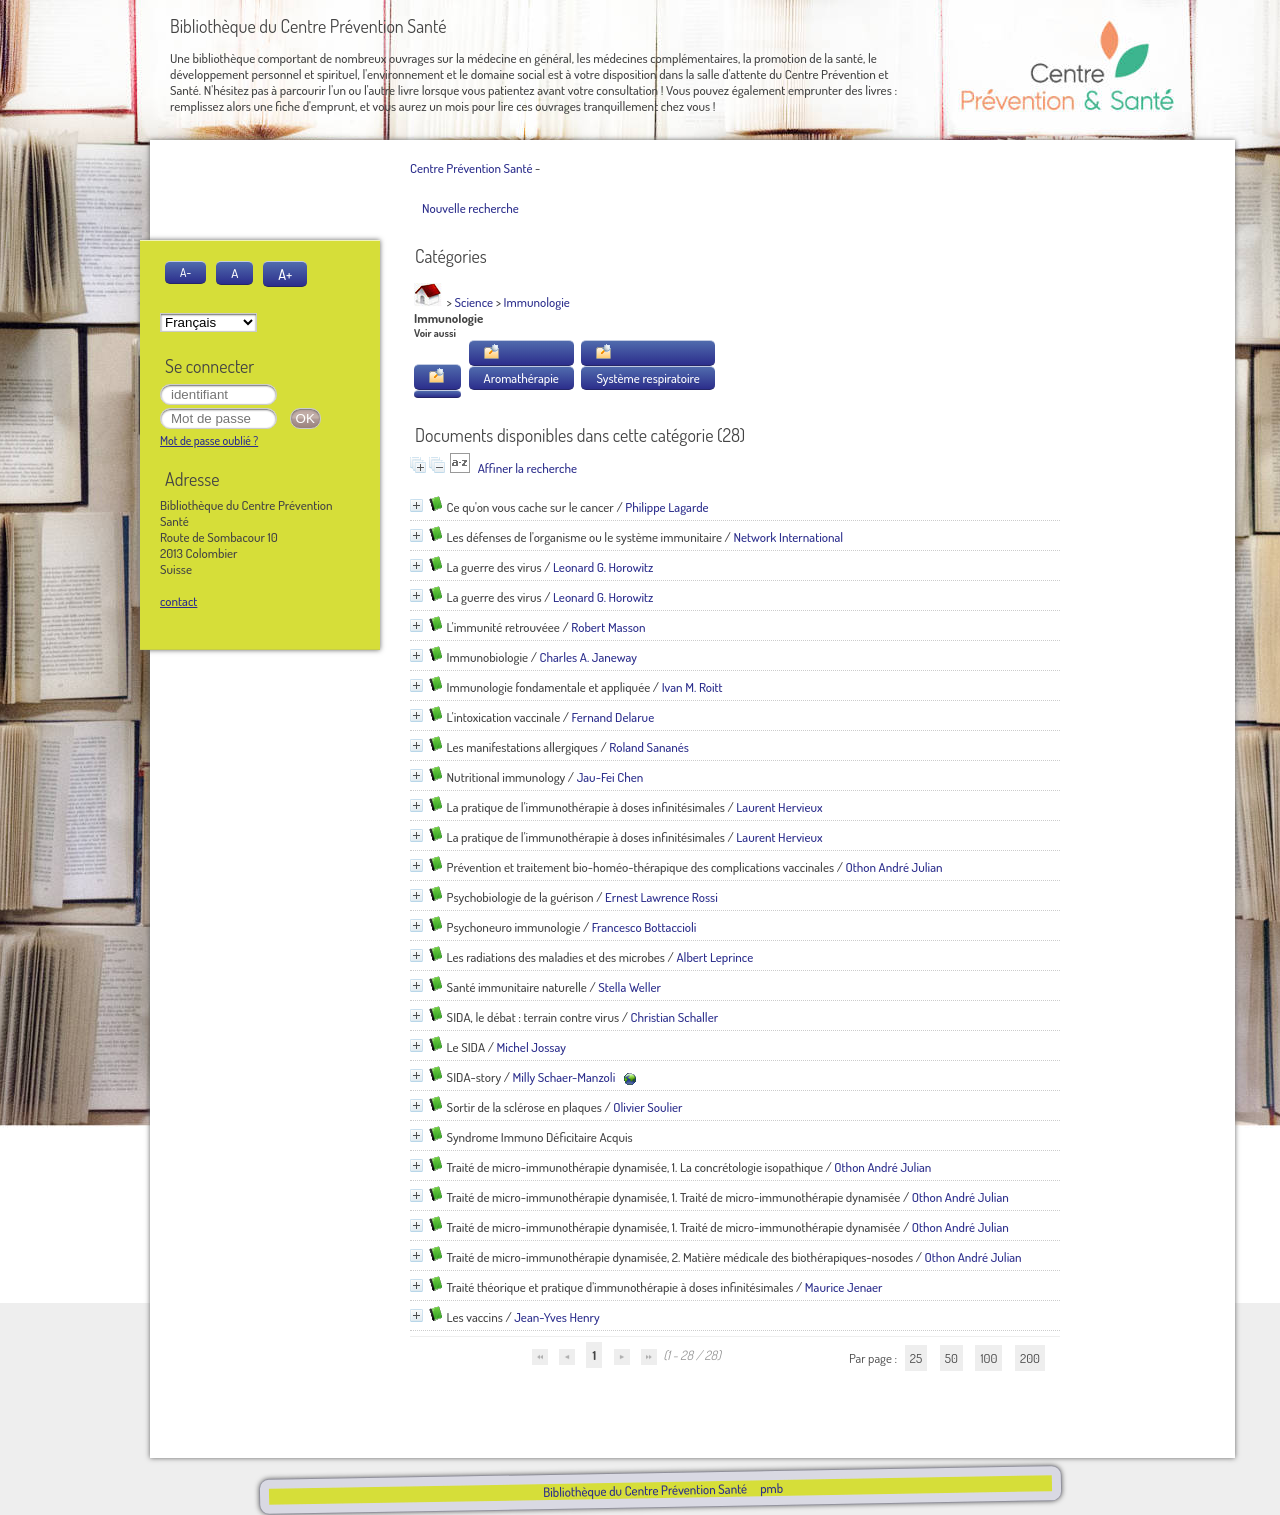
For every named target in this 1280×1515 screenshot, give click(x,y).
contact (178, 601)
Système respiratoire (647, 378)
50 (951, 1358)
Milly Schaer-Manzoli (563, 1077)
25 (916, 1358)
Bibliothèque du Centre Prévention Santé (644, 1490)
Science (474, 302)
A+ (285, 274)
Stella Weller (629, 987)
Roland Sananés (649, 747)
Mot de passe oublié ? (209, 440)
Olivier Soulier (647, 1107)
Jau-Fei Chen (610, 777)
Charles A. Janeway (589, 657)
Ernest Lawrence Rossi (661, 897)
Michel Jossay (531, 1047)
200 (1030, 1358)
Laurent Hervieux (779, 807)
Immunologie (537, 302)
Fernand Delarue (613, 717)
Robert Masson (608, 627)
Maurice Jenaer (844, 1287)
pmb (770, 1488)
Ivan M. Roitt (692, 687)
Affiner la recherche (527, 468)
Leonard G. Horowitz (603, 567)
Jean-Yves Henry (557, 1317)
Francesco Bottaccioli (644, 927)
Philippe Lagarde (666, 507)
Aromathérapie (521, 378)
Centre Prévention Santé (471, 168)
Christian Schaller (674, 1017)
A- (185, 272)
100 (988, 1358)
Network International (788, 537)
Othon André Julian (894, 867)
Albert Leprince (714, 957)
